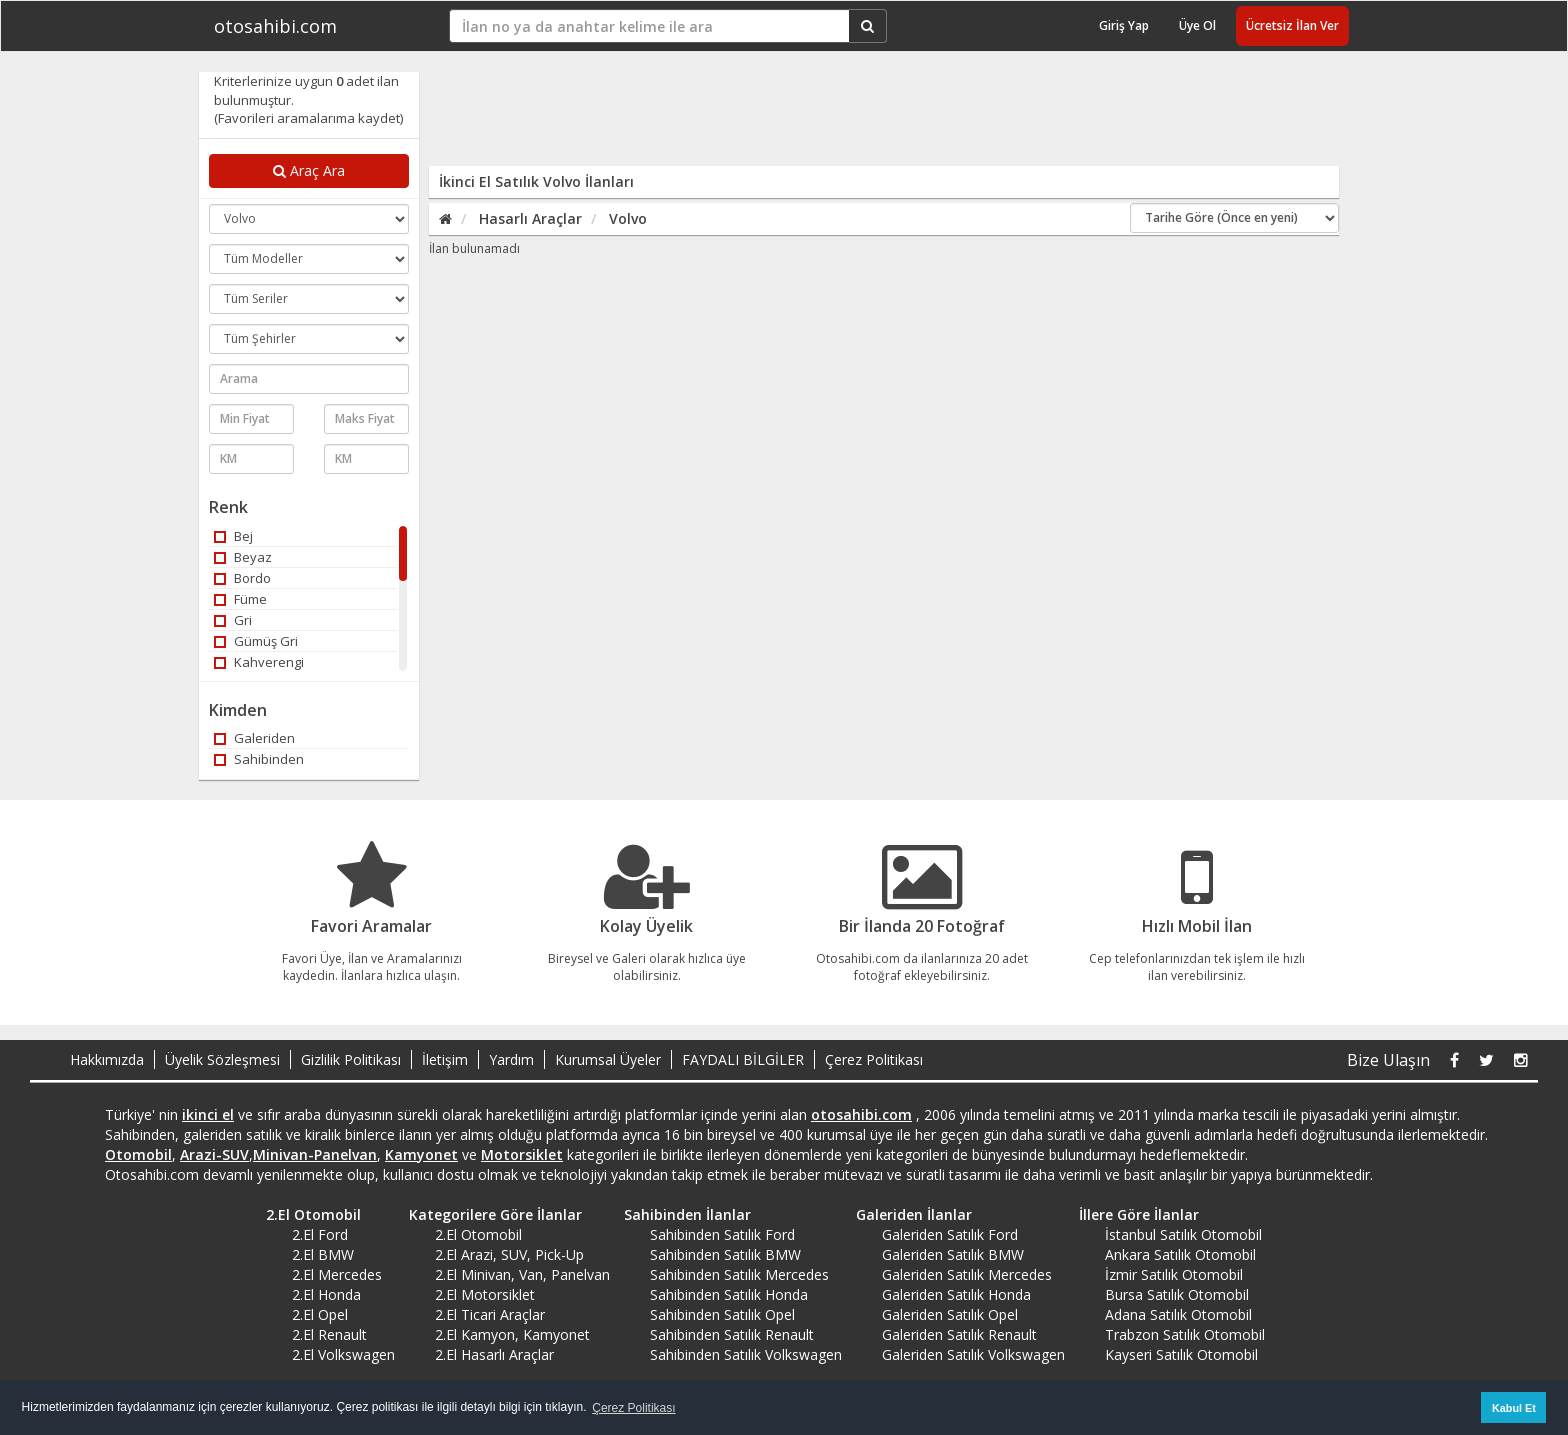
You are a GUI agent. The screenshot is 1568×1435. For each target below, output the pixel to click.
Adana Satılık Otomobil (1178, 1314)
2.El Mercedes (337, 1274)
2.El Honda (326, 1294)
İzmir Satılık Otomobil (1174, 1274)
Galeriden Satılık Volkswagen (973, 1354)
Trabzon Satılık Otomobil (1185, 1334)
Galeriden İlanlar (907, 1214)
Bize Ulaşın (1388, 1060)
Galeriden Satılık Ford (950, 1234)
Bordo (242, 578)
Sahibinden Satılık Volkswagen (746, 1354)
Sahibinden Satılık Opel (722, 1314)
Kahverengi (259, 662)
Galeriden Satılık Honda (956, 1294)
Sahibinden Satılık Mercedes (739, 1274)
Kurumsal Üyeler (608, 1059)
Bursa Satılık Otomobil (1177, 1294)
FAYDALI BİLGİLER (743, 1059)
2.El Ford (320, 1234)
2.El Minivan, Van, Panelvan (522, 1274)
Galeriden (254, 738)
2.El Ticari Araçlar (490, 1314)
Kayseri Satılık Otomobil (1181, 1354)
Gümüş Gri (256, 641)
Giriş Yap (1124, 25)
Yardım (511, 1059)
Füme (240, 599)
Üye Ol (1197, 25)
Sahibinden (259, 759)
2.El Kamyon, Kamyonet (512, 1334)
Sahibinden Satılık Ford (722, 1234)
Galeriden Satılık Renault (959, 1334)
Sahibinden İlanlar (680, 1214)
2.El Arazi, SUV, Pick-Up (509, 1254)
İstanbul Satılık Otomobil (1183, 1234)
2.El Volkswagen (343, 1354)
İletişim (445, 1059)
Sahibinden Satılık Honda (729, 1294)
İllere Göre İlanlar (1132, 1214)
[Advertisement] (871, 117)
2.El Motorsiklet (485, 1294)
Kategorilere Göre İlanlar (488, 1214)
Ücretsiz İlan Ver (1292, 25)
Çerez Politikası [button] (633, 1408)
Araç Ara (309, 170)
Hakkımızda (107, 1059)
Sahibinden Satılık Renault (732, 1334)
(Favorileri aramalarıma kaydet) (308, 118)
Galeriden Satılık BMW (953, 1254)
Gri (233, 620)
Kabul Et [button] (1514, 1408)
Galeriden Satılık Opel (950, 1314)
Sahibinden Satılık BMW (725, 1254)
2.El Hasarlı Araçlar (494, 1354)
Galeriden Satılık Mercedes (967, 1274)
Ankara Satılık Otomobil (1180, 1254)
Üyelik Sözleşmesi (222, 1059)
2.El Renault (329, 1334)
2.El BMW (323, 1254)
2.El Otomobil (306, 1214)
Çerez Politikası (874, 1059)
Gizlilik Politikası (351, 1059)
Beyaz (243, 557)
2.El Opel (320, 1314)
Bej (233, 536)
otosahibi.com (275, 26)
